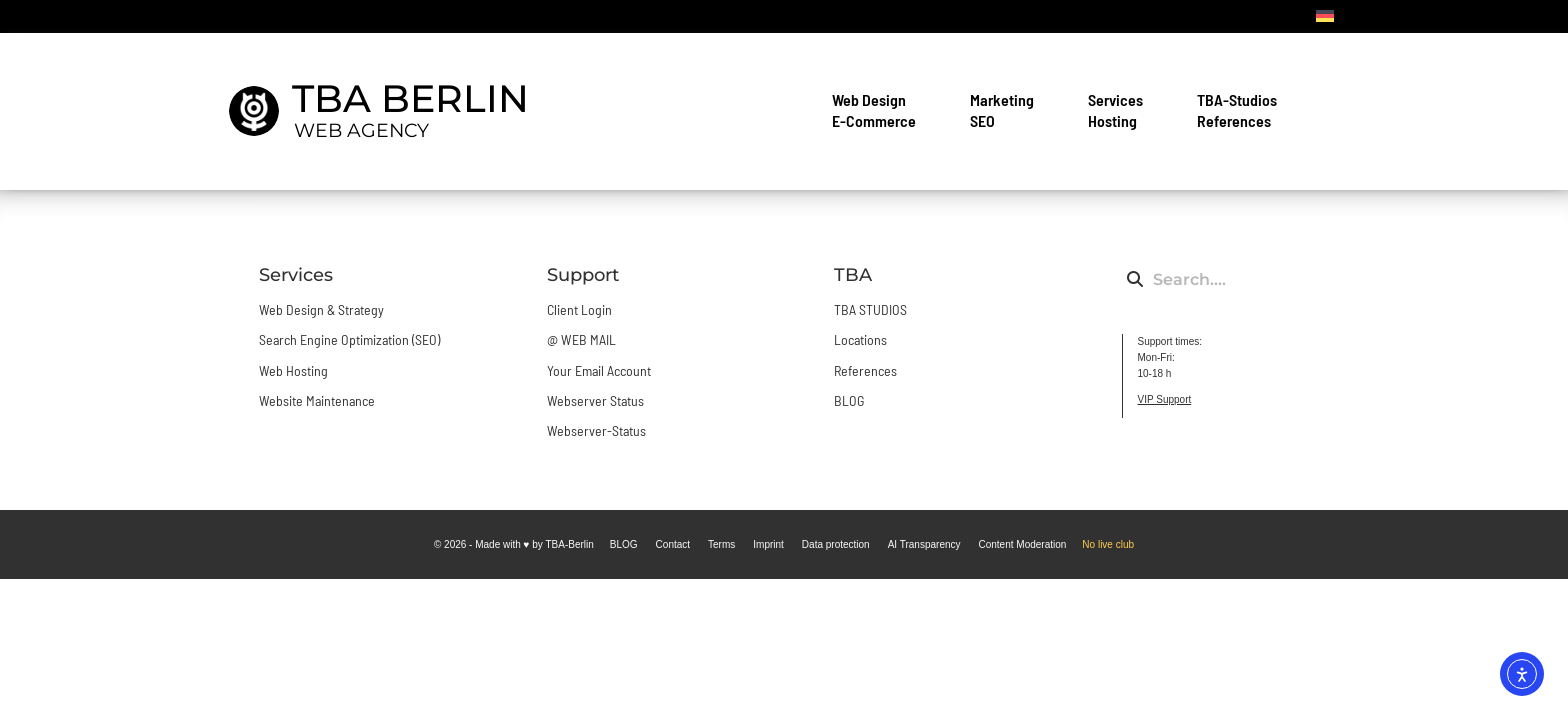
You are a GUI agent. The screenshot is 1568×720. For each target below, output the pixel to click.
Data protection (836, 544)
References (865, 370)
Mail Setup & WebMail (1082, 16)
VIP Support (1165, 399)
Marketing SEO (1007, 110)
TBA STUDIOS (870, 309)
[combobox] (1212, 279)
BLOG (1275, 16)
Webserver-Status (596, 430)
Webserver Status (595, 400)
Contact (1206, 16)
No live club (1108, 544)
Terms (721, 544)
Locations (860, 339)
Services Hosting (1120, 110)
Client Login (579, 309)
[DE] (1325, 16)
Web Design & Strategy (321, 309)
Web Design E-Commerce (879, 110)
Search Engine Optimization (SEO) (349, 339)
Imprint (768, 544)
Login (966, 16)
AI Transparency (924, 544)
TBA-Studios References (1242, 110)
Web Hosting (293, 370)
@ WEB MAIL (581, 339)
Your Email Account (599, 370)
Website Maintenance (317, 400)
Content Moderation (1023, 544)
